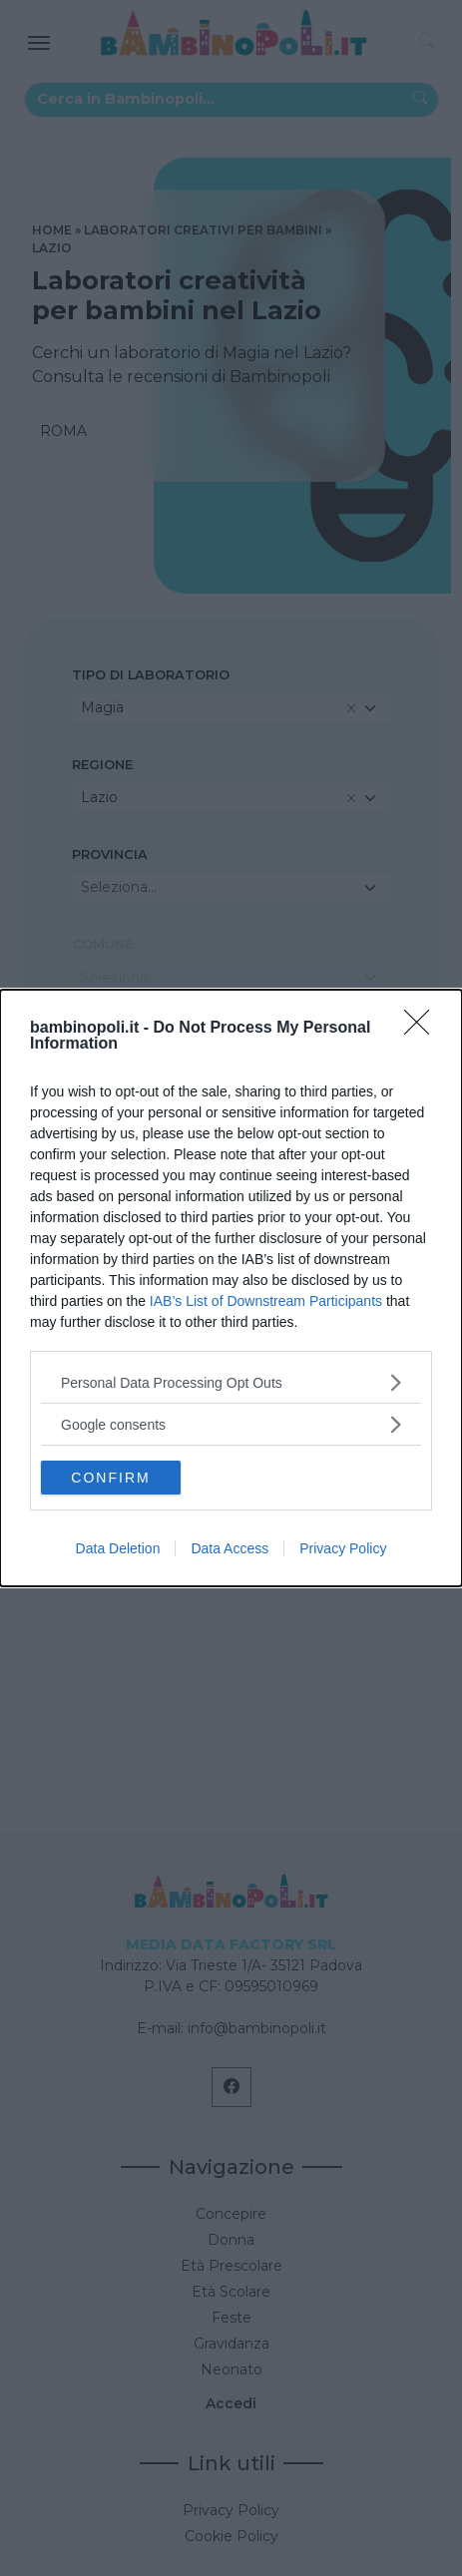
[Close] (423, 1029)
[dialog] (231, 1288)
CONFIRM (110, 1478)
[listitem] (231, 1382)
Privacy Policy (342, 1548)
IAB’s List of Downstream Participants (266, 1301)
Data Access (229, 1548)
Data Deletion (118, 1548)
